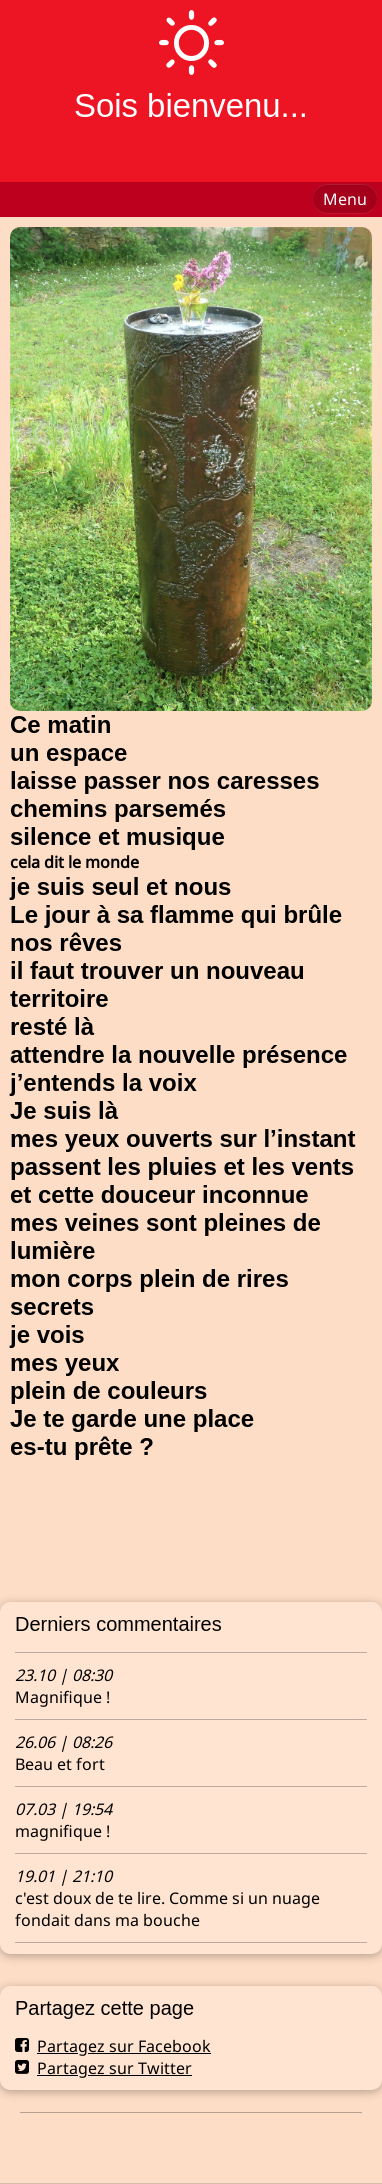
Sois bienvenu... (191, 105)
